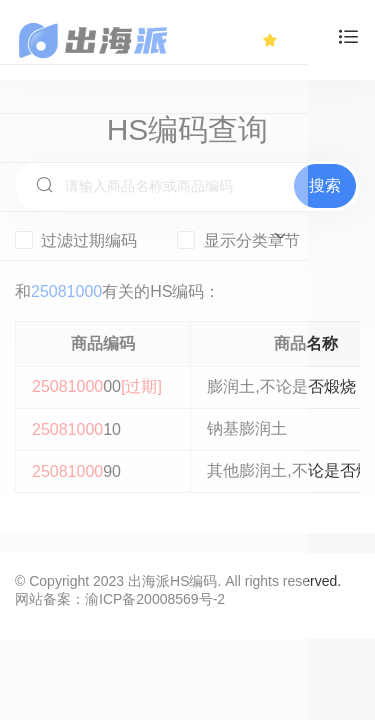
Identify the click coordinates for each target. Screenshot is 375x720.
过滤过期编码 (76, 240)
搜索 (325, 185)
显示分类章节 (238, 240)
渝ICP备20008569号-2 (155, 599)
